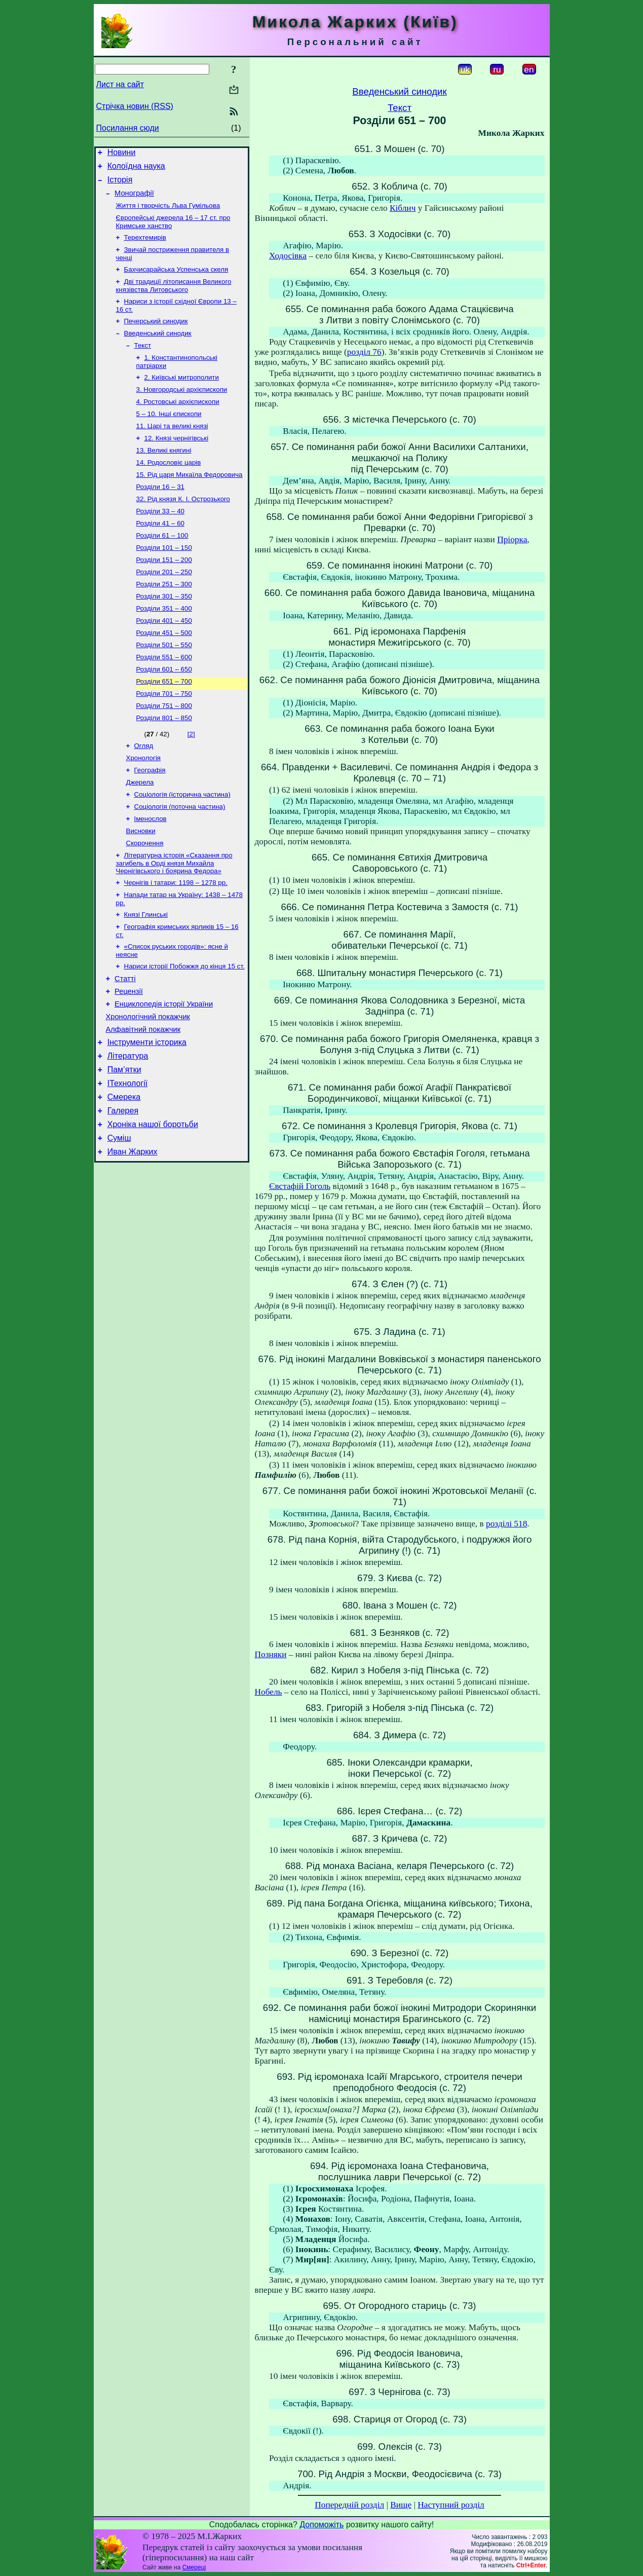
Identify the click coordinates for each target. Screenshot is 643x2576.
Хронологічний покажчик (148, 1085)
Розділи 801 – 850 (164, 764)
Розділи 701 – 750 (164, 738)
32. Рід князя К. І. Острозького (183, 527)
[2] (191, 781)
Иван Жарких (132, 1235)
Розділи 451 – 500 (164, 672)
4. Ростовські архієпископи (177, 422)
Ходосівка (288, 255)
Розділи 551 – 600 (164, 698)
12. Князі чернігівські (176, 461)
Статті (125, 1043)
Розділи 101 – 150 (164, 580)
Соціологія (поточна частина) (179, 859)
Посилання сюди (127, 128)
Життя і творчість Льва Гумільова (168, 212)
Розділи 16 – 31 (160, 514)
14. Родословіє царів (168, 488)
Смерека (124, 1175)
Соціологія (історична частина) (182, 846)
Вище (400, 2505)
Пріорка (512, 539)
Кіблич (402, 208)
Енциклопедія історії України (164, 1071)
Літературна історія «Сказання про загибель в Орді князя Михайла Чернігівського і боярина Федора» (174, 919)
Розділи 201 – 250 (164, 606)
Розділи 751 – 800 (164, 751)
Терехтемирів (145, 246)
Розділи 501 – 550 (164, 685)
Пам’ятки (124, 1144)
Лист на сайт (120, 84)
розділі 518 (506, 1523)
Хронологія (143, 806)
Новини (121, 154)
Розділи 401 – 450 (164, 659)
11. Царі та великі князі (172, 448)
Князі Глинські (146, 974)
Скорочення (145, 899)
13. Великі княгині (164, 474)
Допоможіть (321, 2524)
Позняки (271, 1654)
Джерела (140, 833)
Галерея (122, 1190)
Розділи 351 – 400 (164, 646)
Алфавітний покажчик (143, 1100)
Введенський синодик (158, 348)
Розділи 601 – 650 (164, 712)
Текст (143, 361)
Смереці (194, 2567)
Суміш (119, 1220)
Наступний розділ (451, 2505)
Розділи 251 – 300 (164, 619)
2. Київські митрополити (181, 395)
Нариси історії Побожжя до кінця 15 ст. (184, 1029)
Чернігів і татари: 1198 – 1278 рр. (176, 940)
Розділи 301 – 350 (164, 633)
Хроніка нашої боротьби (152, 1205)
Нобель (268, 1692)
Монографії (134, 199)
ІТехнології (127, 1159)
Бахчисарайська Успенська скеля (176, 280)
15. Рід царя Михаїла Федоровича (189, 501)
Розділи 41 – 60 (160, 553)
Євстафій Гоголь (299, 1186)
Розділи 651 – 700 (164, 725)
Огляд (144, 793)
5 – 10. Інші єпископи (169, 435)
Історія (120, 184)
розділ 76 (364, 352)
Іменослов (150, 872)
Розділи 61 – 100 (162, 567)
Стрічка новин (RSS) (134, 106)
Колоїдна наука (136, 169)
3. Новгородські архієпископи (182, 409)
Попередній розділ (349, 2505)
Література (127, 1129)
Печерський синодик (156, 335)
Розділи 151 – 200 (164, 593)
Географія (150, 820)
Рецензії (129, 1057)
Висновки (141, 885)
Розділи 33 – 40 (160, 540)
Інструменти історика (146, 1114)
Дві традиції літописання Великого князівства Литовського (174, 298)
